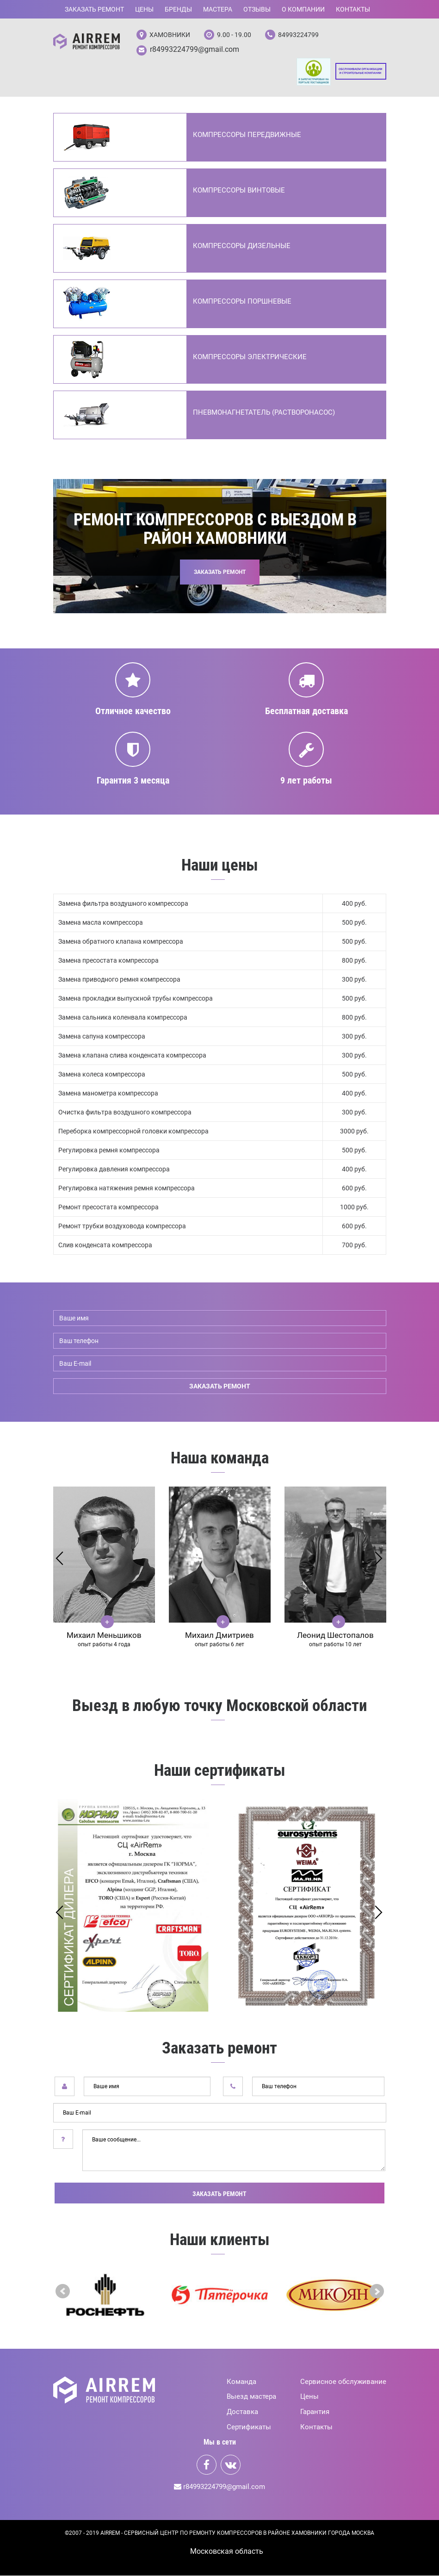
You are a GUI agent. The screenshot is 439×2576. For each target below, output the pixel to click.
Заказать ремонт (94, 9)
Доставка (242, 2412)
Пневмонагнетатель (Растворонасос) (264, 413)
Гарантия (314, 2412)
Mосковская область (226, 2551)
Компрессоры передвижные (247, 135)
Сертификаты (249, 2428)
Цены (144, 9)
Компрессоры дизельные (242, 247)
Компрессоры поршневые (242, 302)
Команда (241, 2382)
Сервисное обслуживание (343, 2382)
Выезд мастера (251, 2397)
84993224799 (298, 35)
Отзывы (257, 9)
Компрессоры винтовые (239, 191)
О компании (303, 9)
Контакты (353, 9)
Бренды (178, 9)
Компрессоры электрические (250, 358)
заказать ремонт (219, 1387)
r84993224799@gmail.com (194, 49)
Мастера (217, 9)
